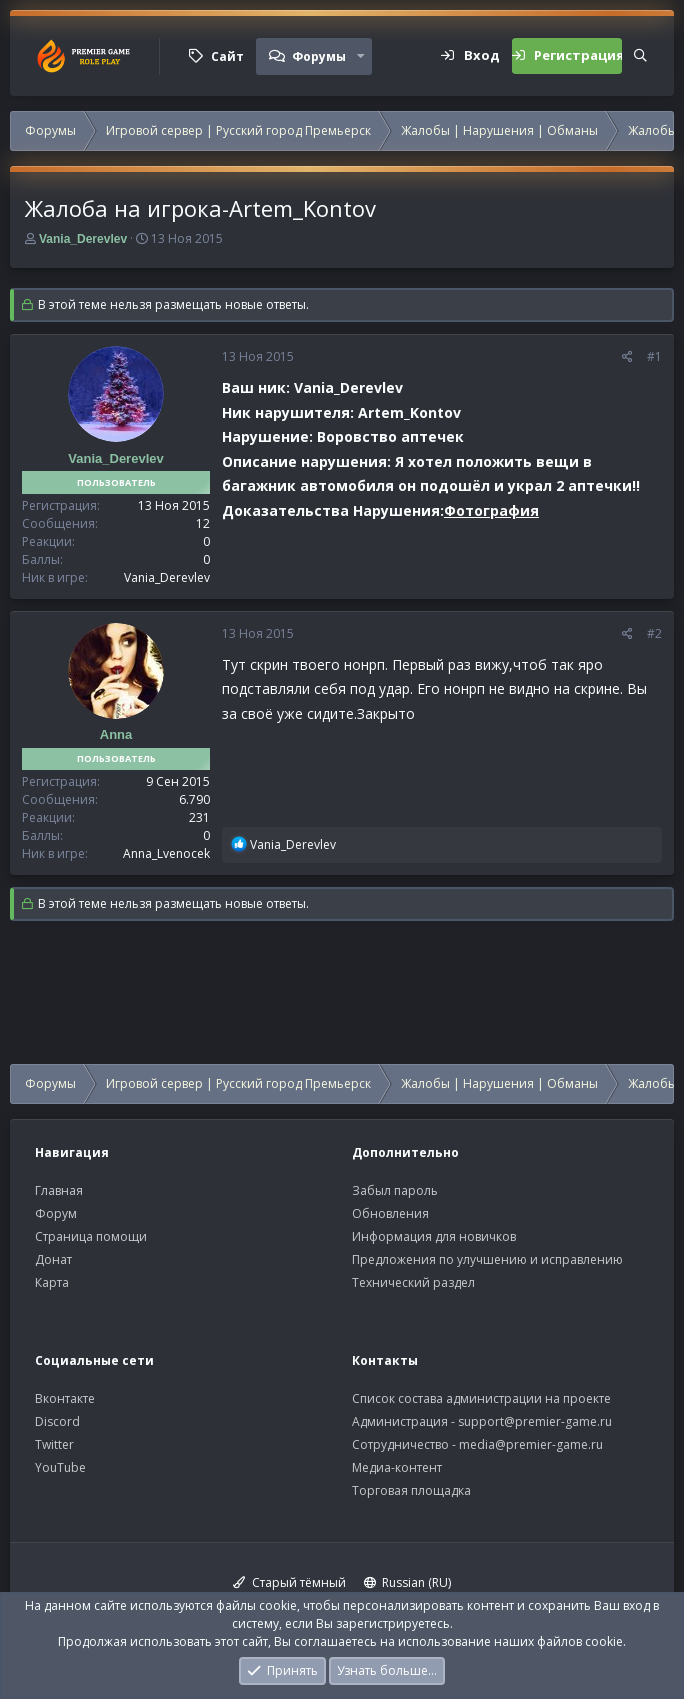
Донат (53, 1259)
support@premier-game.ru (535, 1421)
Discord (57, 1421)
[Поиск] (640, 56)
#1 (654, 356)
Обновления (390, 1213)
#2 (654, 633)
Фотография (491, 510)
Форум (56, 1213)
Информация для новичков (434, 1236)
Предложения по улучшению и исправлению (487, 1259)
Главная (59, 1190)
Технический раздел (413, 1282)
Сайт (227, 56)
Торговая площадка (411, 1490)
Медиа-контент (397, 1467)
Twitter (54, 1444)
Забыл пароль (395, 1190)
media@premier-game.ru (531, 1444)
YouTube (60, 1467)
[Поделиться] (627, 357)
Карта (52, 1282)
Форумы (319, 56)
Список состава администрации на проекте (481, 1398)
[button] (361, 56)
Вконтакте (65, 1398)
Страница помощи (91, 1236)
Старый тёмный (289, 1582)
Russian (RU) (408, 1582)
